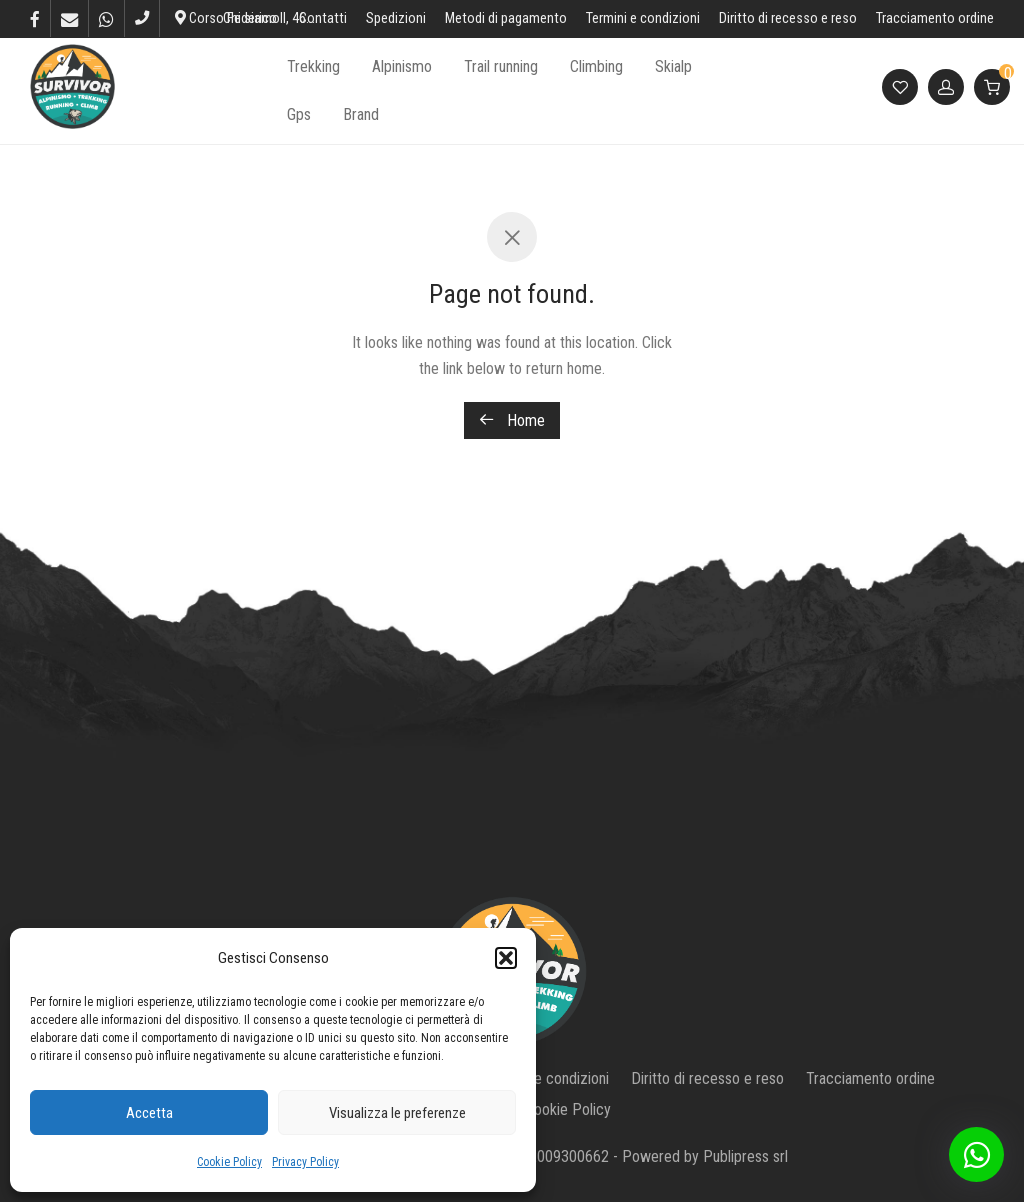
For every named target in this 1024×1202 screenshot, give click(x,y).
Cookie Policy (229, 1162)
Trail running (501, 66)
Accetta (149, 1113)
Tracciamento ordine (935, 19)
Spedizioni (396, 19)
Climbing (596, 66)
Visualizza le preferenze (397, 1113)
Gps (299, 114)
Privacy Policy (305, 1162)
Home (512, 420)
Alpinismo (402, 66)
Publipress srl (745, 1156)
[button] (506, 958)
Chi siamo (251, 19)
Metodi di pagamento (506, 19)
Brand (361, 114)
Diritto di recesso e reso (788, 19)
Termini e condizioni (643, 19)
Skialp (673, 66)
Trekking (313, 66)
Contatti (323, 19)
